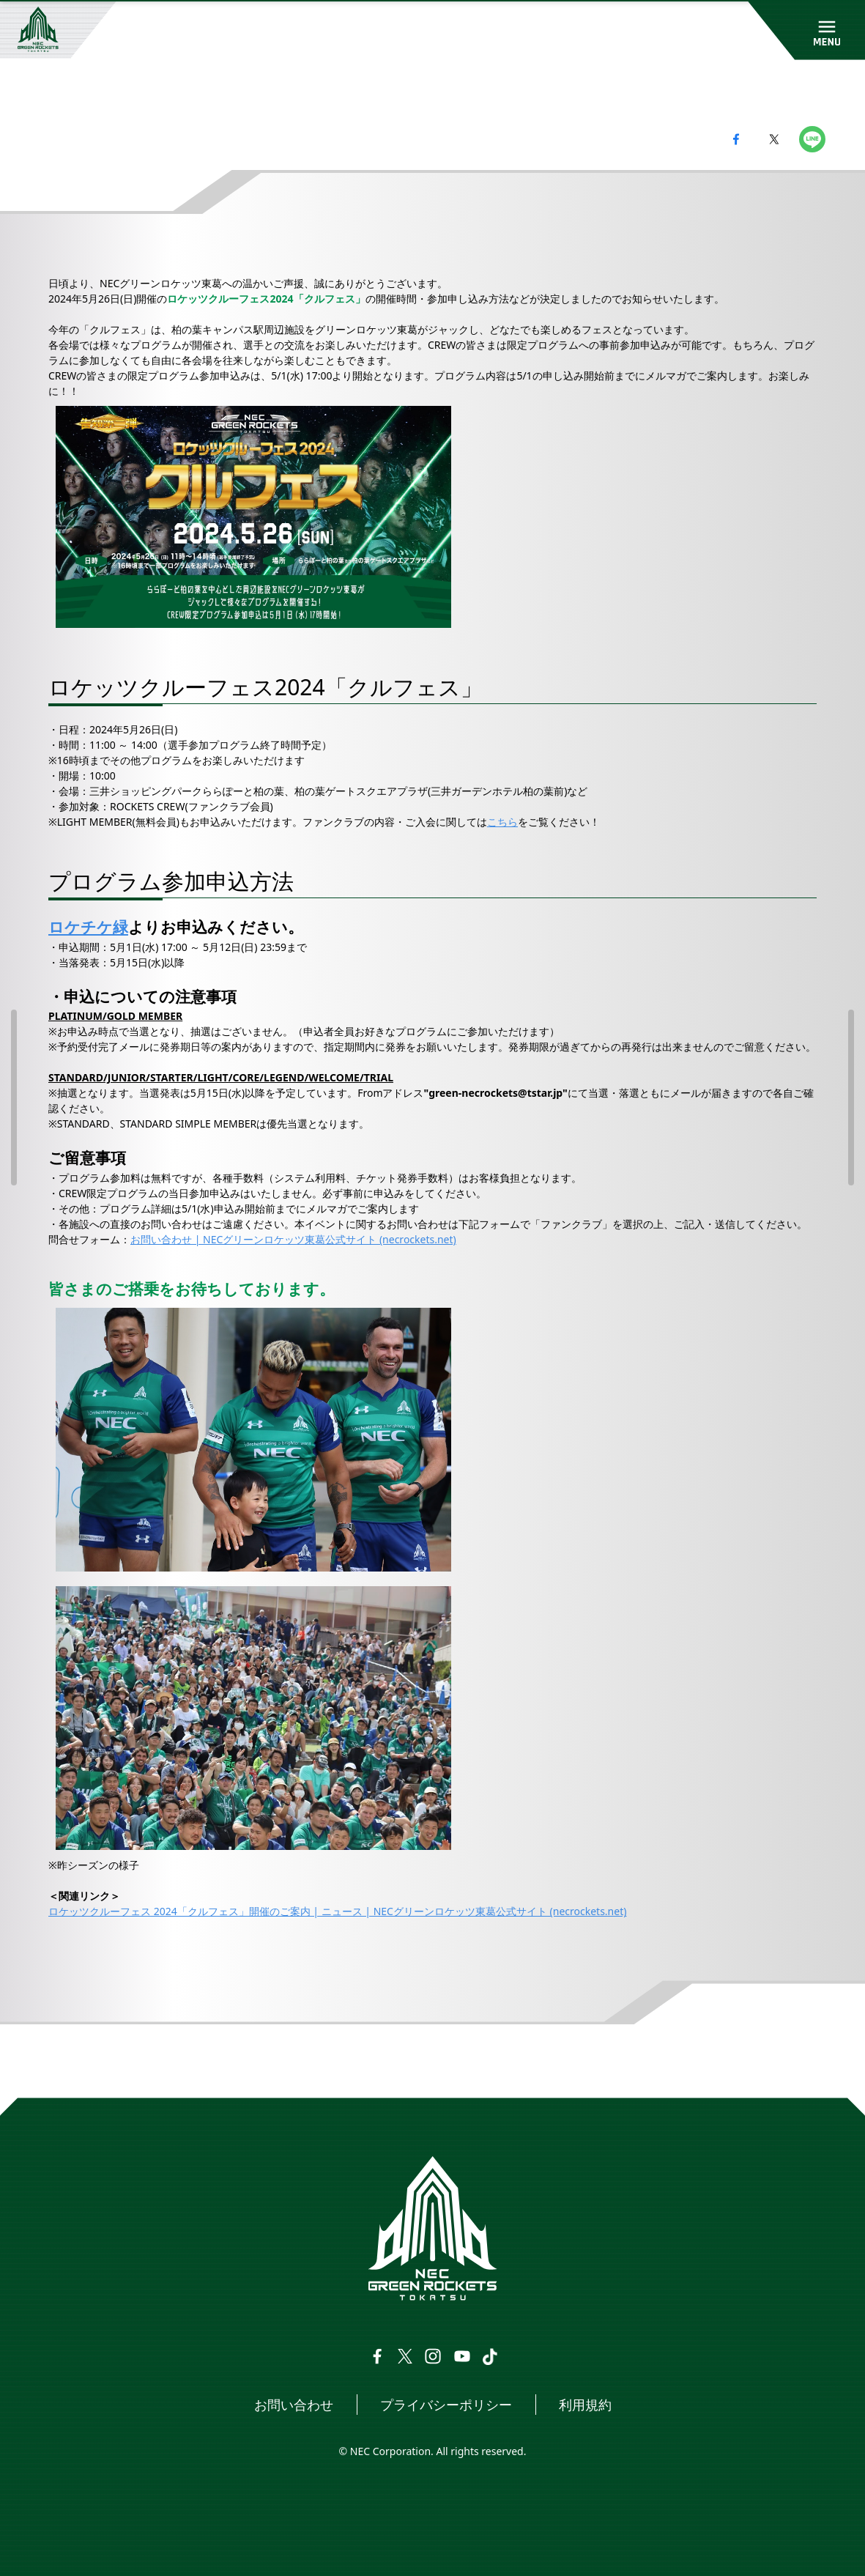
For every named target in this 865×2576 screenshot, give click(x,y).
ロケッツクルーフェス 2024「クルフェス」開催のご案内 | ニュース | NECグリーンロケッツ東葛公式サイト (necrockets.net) (337, 1911)
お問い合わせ (293, 2404)
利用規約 (585, 2404)
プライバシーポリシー (446, 2404)
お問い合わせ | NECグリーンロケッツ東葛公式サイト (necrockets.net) (293, 1239)
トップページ (53, 2061)
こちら (502, 822)
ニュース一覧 (132, 2061)
